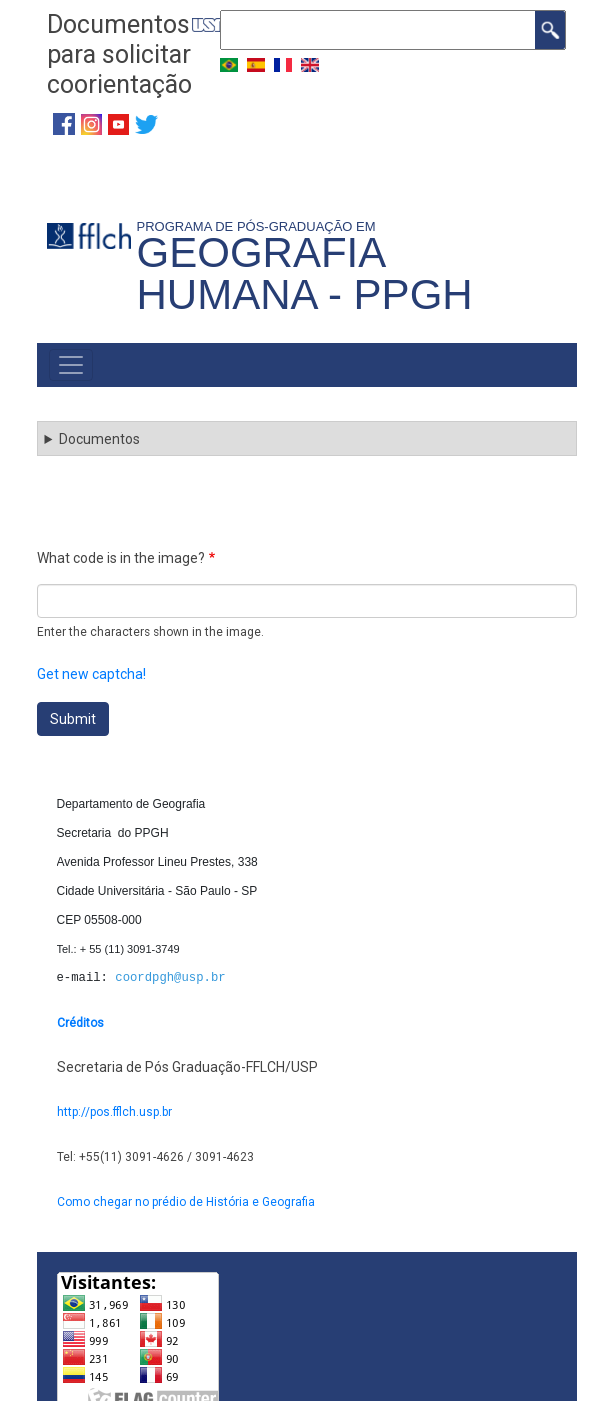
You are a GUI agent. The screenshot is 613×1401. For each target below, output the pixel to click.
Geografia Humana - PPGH (305, 273)
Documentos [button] (99, 439)
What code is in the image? (121, 558)
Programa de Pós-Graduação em (260, 226)
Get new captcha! (91, 674)
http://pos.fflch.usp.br (114, 1112)
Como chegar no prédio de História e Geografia (186, 1202)
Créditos (80, 1023)
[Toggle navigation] (71, 365)
